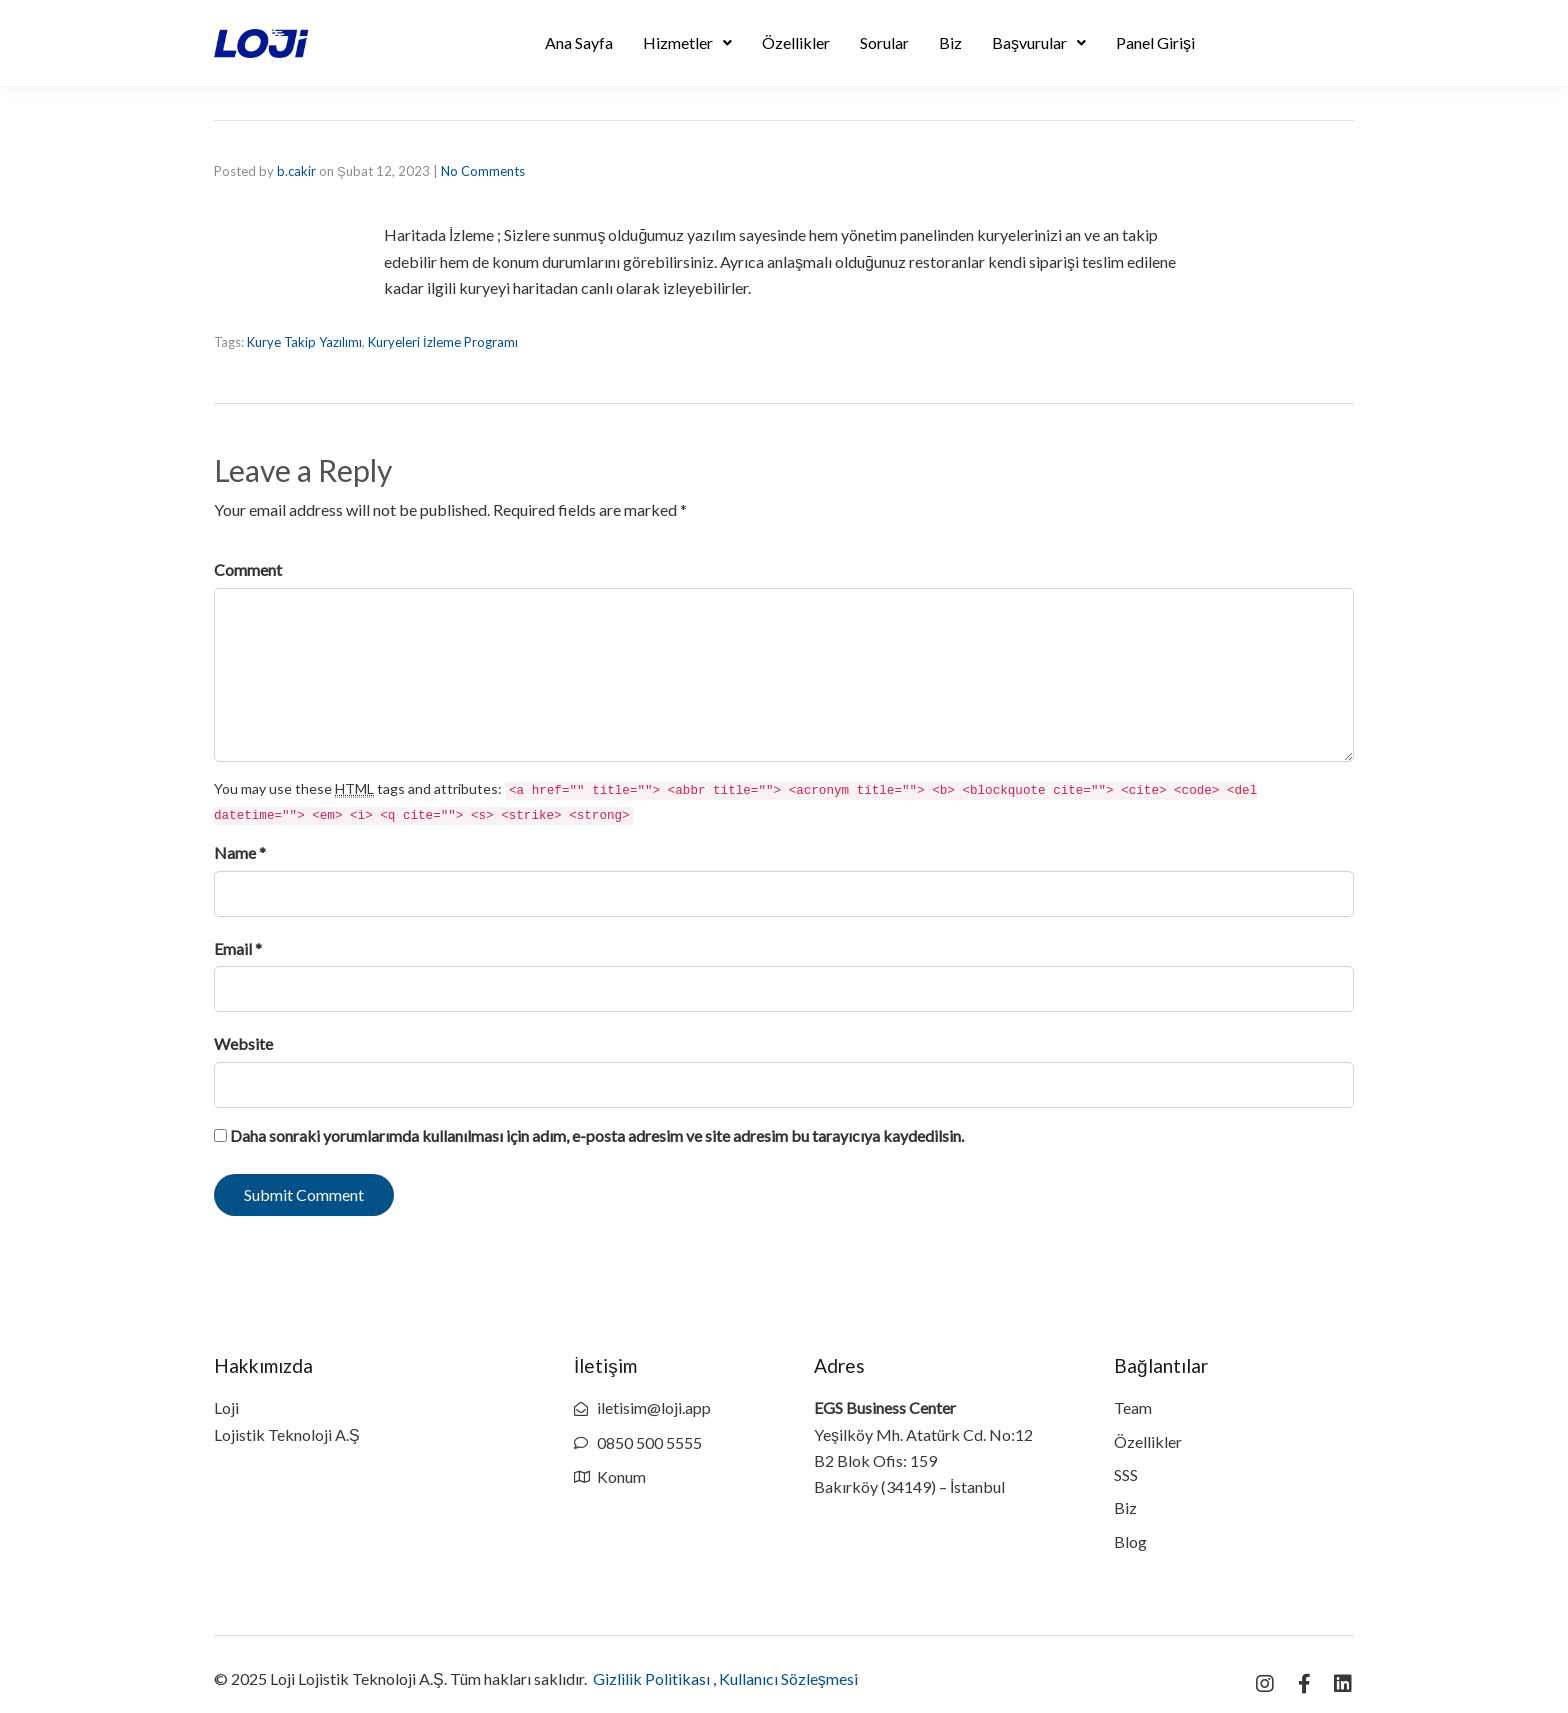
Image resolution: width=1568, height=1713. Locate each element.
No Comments (483, 171)
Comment (248, 569)
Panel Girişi (1155, 42)
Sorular (884, 42)
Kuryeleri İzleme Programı (443, 342)
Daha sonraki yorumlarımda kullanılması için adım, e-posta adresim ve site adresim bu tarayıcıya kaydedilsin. (597, 1135)
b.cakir (296, 171)
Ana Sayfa (579, 42)
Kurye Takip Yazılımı (304, 342)
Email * (238, 948)
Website (243, 1043)
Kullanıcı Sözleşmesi (788, 1678)
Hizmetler (687, 42)
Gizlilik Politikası (651, 1678)
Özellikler (796, 42)
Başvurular (1039, 42)
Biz (950, 42)
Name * (240, 852)
